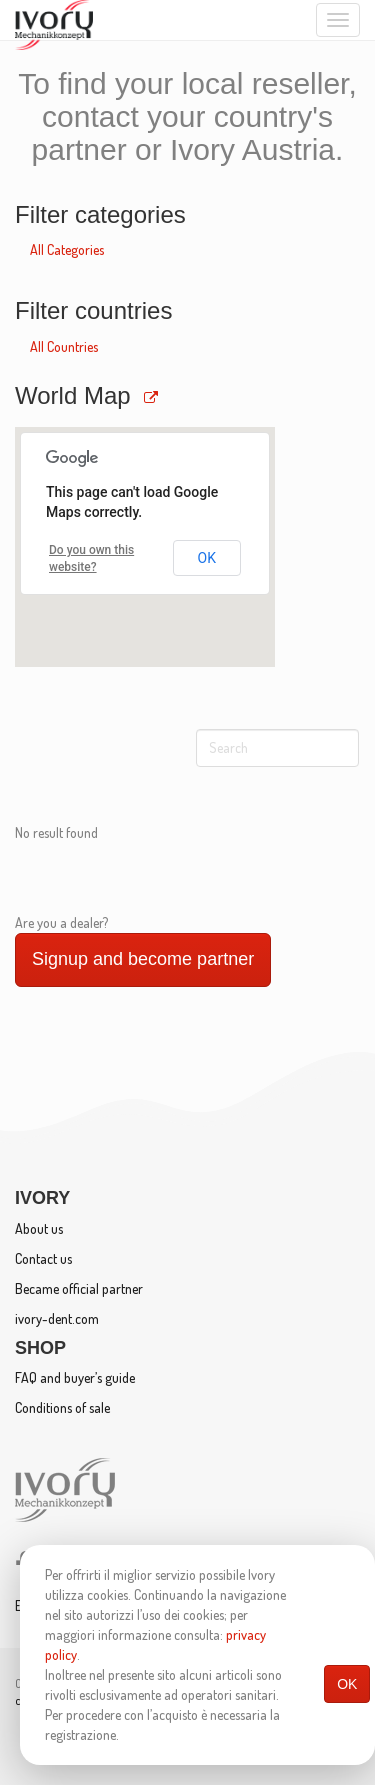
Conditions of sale (62, 1407)
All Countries (64, 346)
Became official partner (79, 1288)
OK (347, 1684)
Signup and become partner (143, 959)
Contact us (43, 1258)
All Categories (67, 249)
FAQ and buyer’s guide (75, 1377)
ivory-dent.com (57, 1318)
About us (39, 1228)
